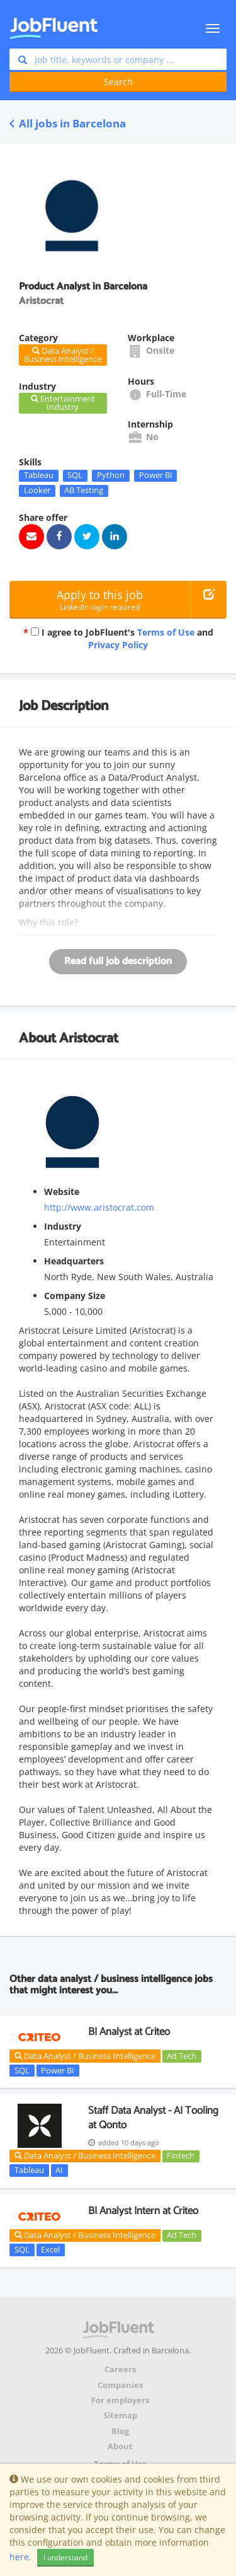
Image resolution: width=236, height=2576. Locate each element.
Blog (120, 2431)
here (19, 2557)
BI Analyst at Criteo (129, 2032)
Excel (50, 2249)
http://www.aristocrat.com (99, 1207)
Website (61, 1192)
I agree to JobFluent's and (118, 638)
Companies (120, 2385)
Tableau (38, 475)
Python (111, 475)
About (120, 2446)
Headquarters (74, 1261)
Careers (120, 2369)
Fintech (180, 2156)
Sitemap (120, 2415)
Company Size (74, 1296)
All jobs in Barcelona (67, 123)
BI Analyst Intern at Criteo (143, 2211)
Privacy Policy (118, 645)
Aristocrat (88, 1038)
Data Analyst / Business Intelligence (84, 2055)
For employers (120, 2400)
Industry (62, 1226)
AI (59, 2170)
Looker (37, 490)
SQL (74, 475)
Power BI (155, 475)
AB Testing (83, 490)
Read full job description (118, 961)
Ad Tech (181, 2055)
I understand (65, 2557)
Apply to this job (100, 599)
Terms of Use (165, 632)
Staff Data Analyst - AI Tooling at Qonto (153, 2117)
